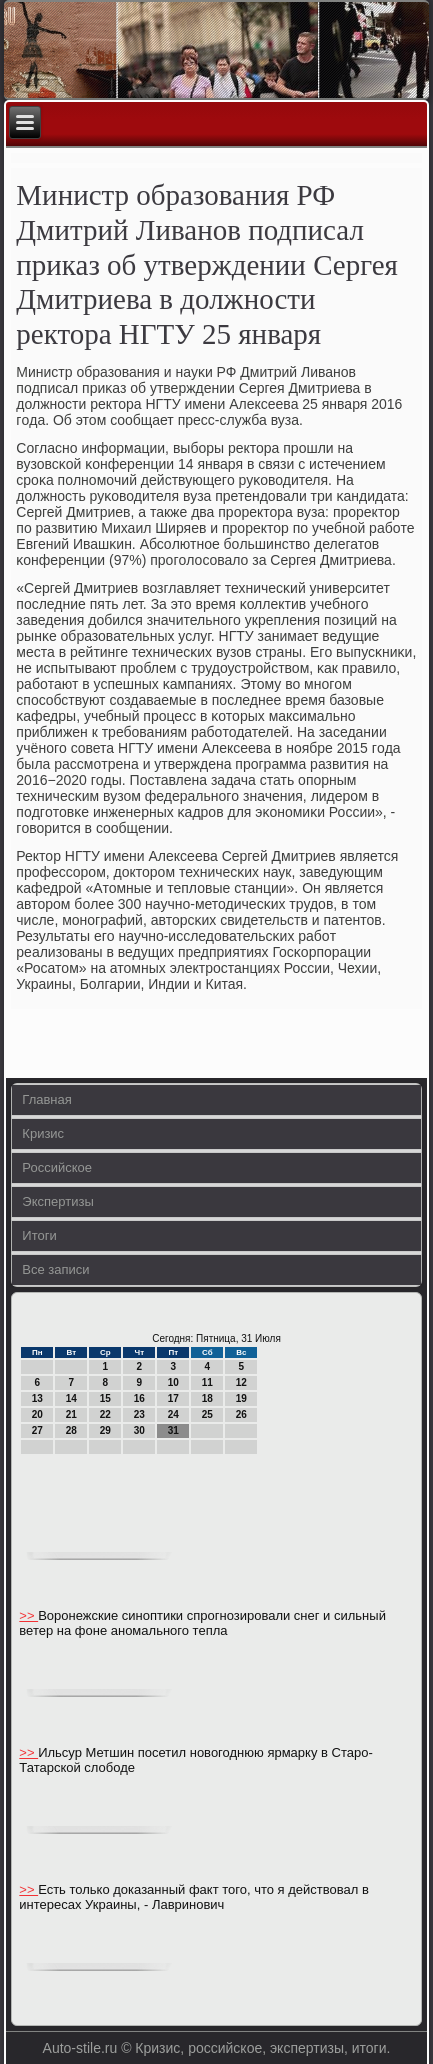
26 (241, 1414)
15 (105, 1398)
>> (28, 1615)
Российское (57, 1167)
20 (37, 1414)
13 (37, 1398)
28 (71, 1430)
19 (241, 1398)
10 (173, 1382)
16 (139, 1398)
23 (139, 1414)
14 (71, 1398)
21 (71, 1414)
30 (139, 1430)
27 (37, 1430)
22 (105, 1414)
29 (105, 1430)
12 (241, 1382)
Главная (46, 1099)
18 (207, 1398)
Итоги (39, 1235)
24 (173, 1414)
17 (173, 1398)
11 (207, 1382)
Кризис (43, 1133)
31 (173, 1430)
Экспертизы (57, 1201)
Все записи (55, 1269)
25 (207, 1414)
